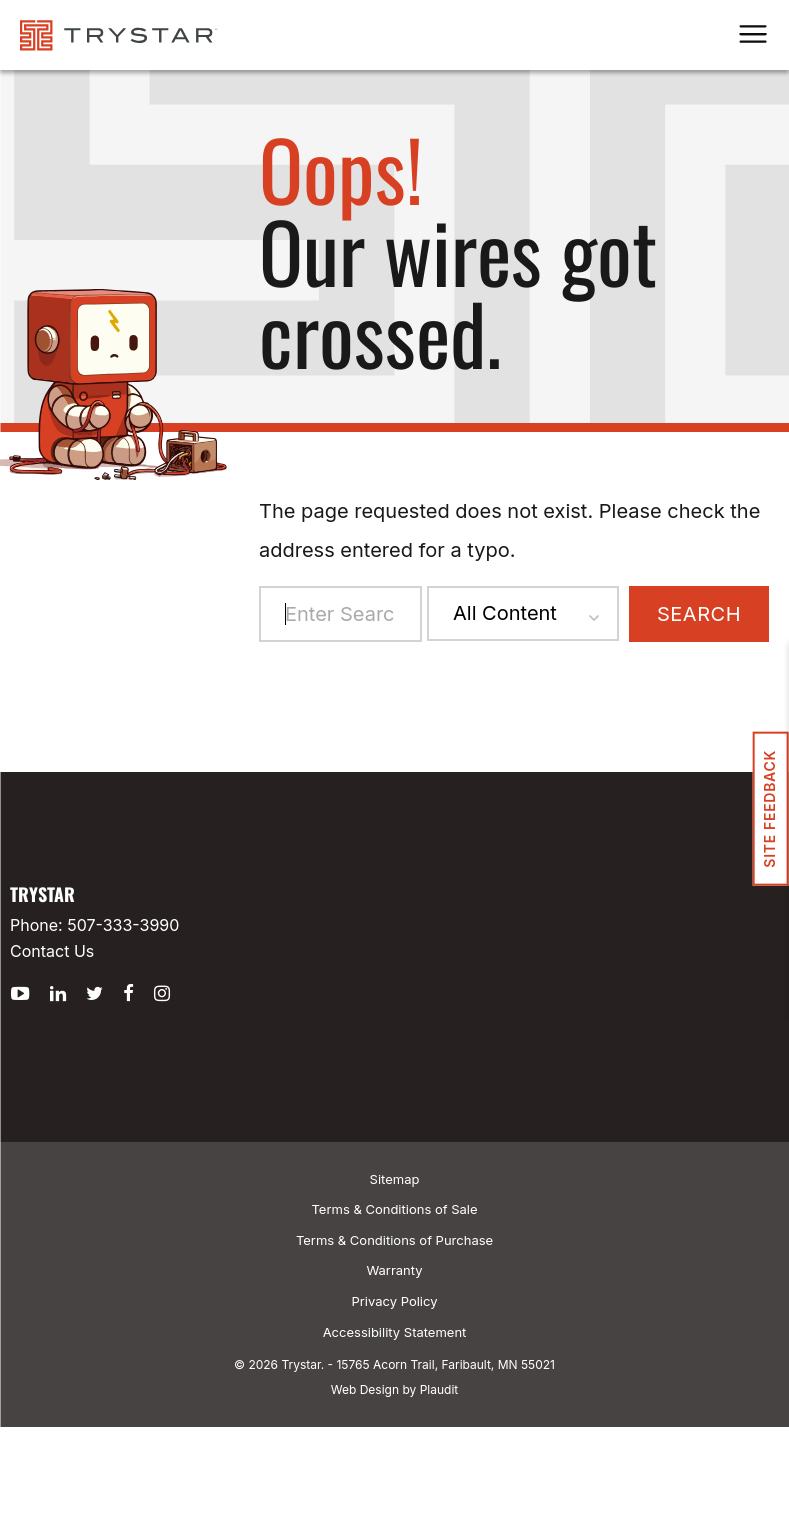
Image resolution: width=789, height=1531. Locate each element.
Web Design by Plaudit (394, 1389)
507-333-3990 (123, 925)
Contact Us (52, 951)
